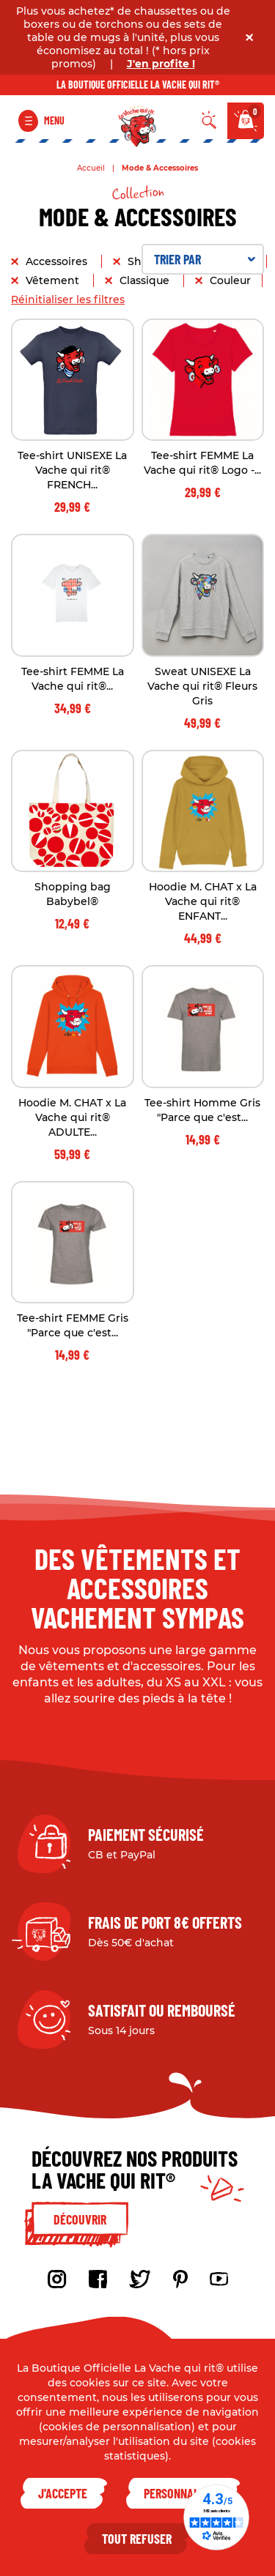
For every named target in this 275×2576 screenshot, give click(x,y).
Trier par (205, 259)
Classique (146, 280)
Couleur (230, 280)
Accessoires (58, 261)
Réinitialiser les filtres (68, 299)
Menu (54, 120)
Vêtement (54, 280)
